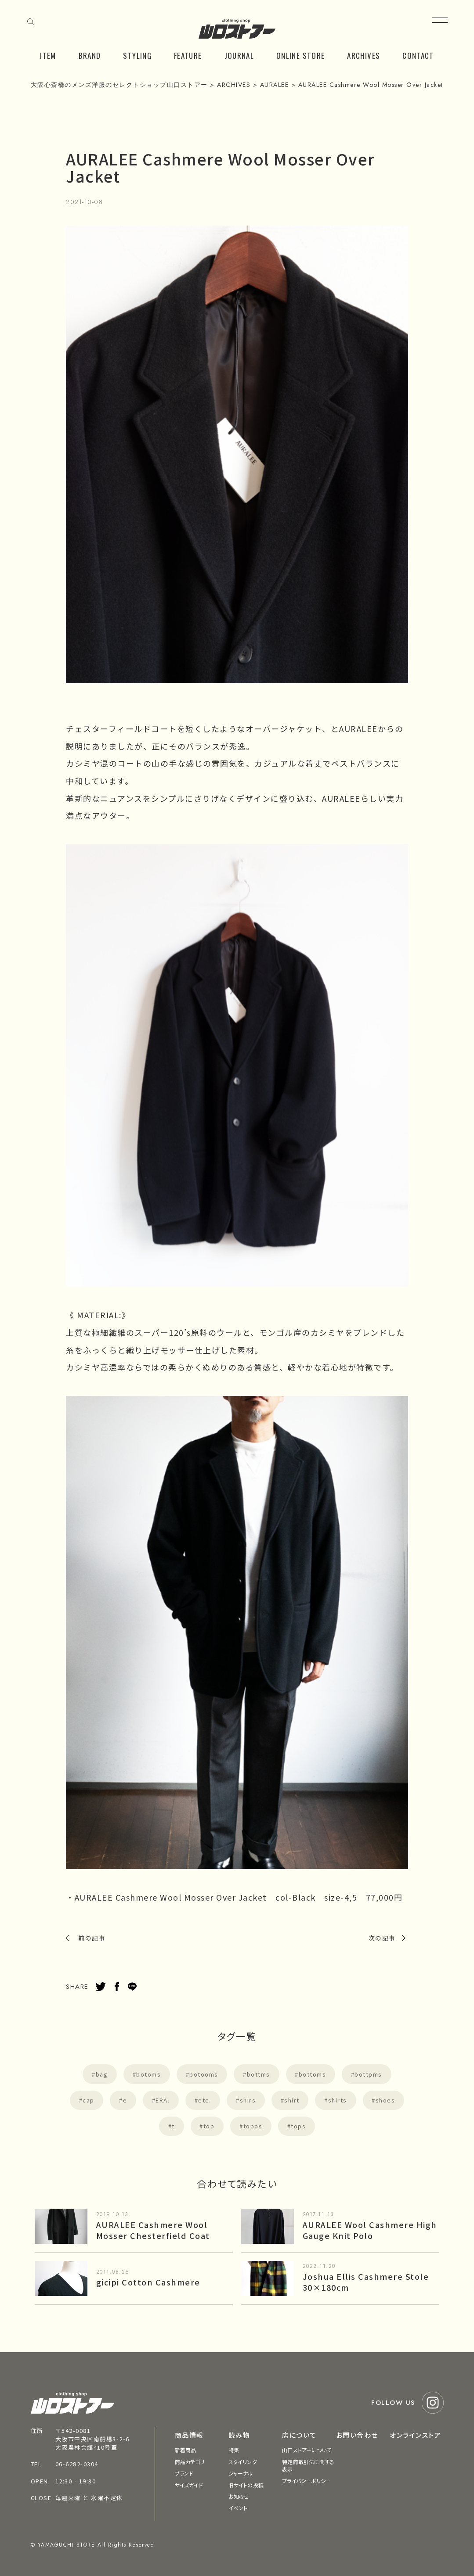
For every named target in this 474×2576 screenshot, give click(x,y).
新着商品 (185, 2450)
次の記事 (382, 1938)
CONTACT (418, 55)
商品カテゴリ (190, 2461)
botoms (148, 2074)
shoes (385, 2100)
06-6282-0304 (76, 2464)
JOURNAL (239, 55)
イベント (237, 2507)
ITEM (48, 55)
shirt (292, 2100)
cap (88, 2100)
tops (298, 2126)
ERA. (163, 2100)
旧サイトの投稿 (246, 2485)
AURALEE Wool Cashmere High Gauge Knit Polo (370, 2230)
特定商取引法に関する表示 (308, 2465)
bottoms (312, 2074)
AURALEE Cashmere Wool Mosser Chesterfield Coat (153, 2230)
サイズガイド (189, 2485)
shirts (337, 2100)
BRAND (90, 55)
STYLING (137, 55)
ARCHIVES (363, 55)
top (209, 2126)
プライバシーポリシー (306, 2480)
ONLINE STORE (300, 55)
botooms (203, 2074)
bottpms (368, 2074)
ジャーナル (240, 2473)
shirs (248, 2100)
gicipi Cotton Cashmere (148, 2282)
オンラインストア (415, 2435)
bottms (258, 2074)
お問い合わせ (357, 2435)
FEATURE (188, 55)
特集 (233, 2450)
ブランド (184, 2473)
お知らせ (238, 2496)
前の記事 (91, 1938)
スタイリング (242, 2461)
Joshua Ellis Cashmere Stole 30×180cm (366, 2282)
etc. (204, 2100)
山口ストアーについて (306, 2450)
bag (102, 2074)
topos (253, 2126)
